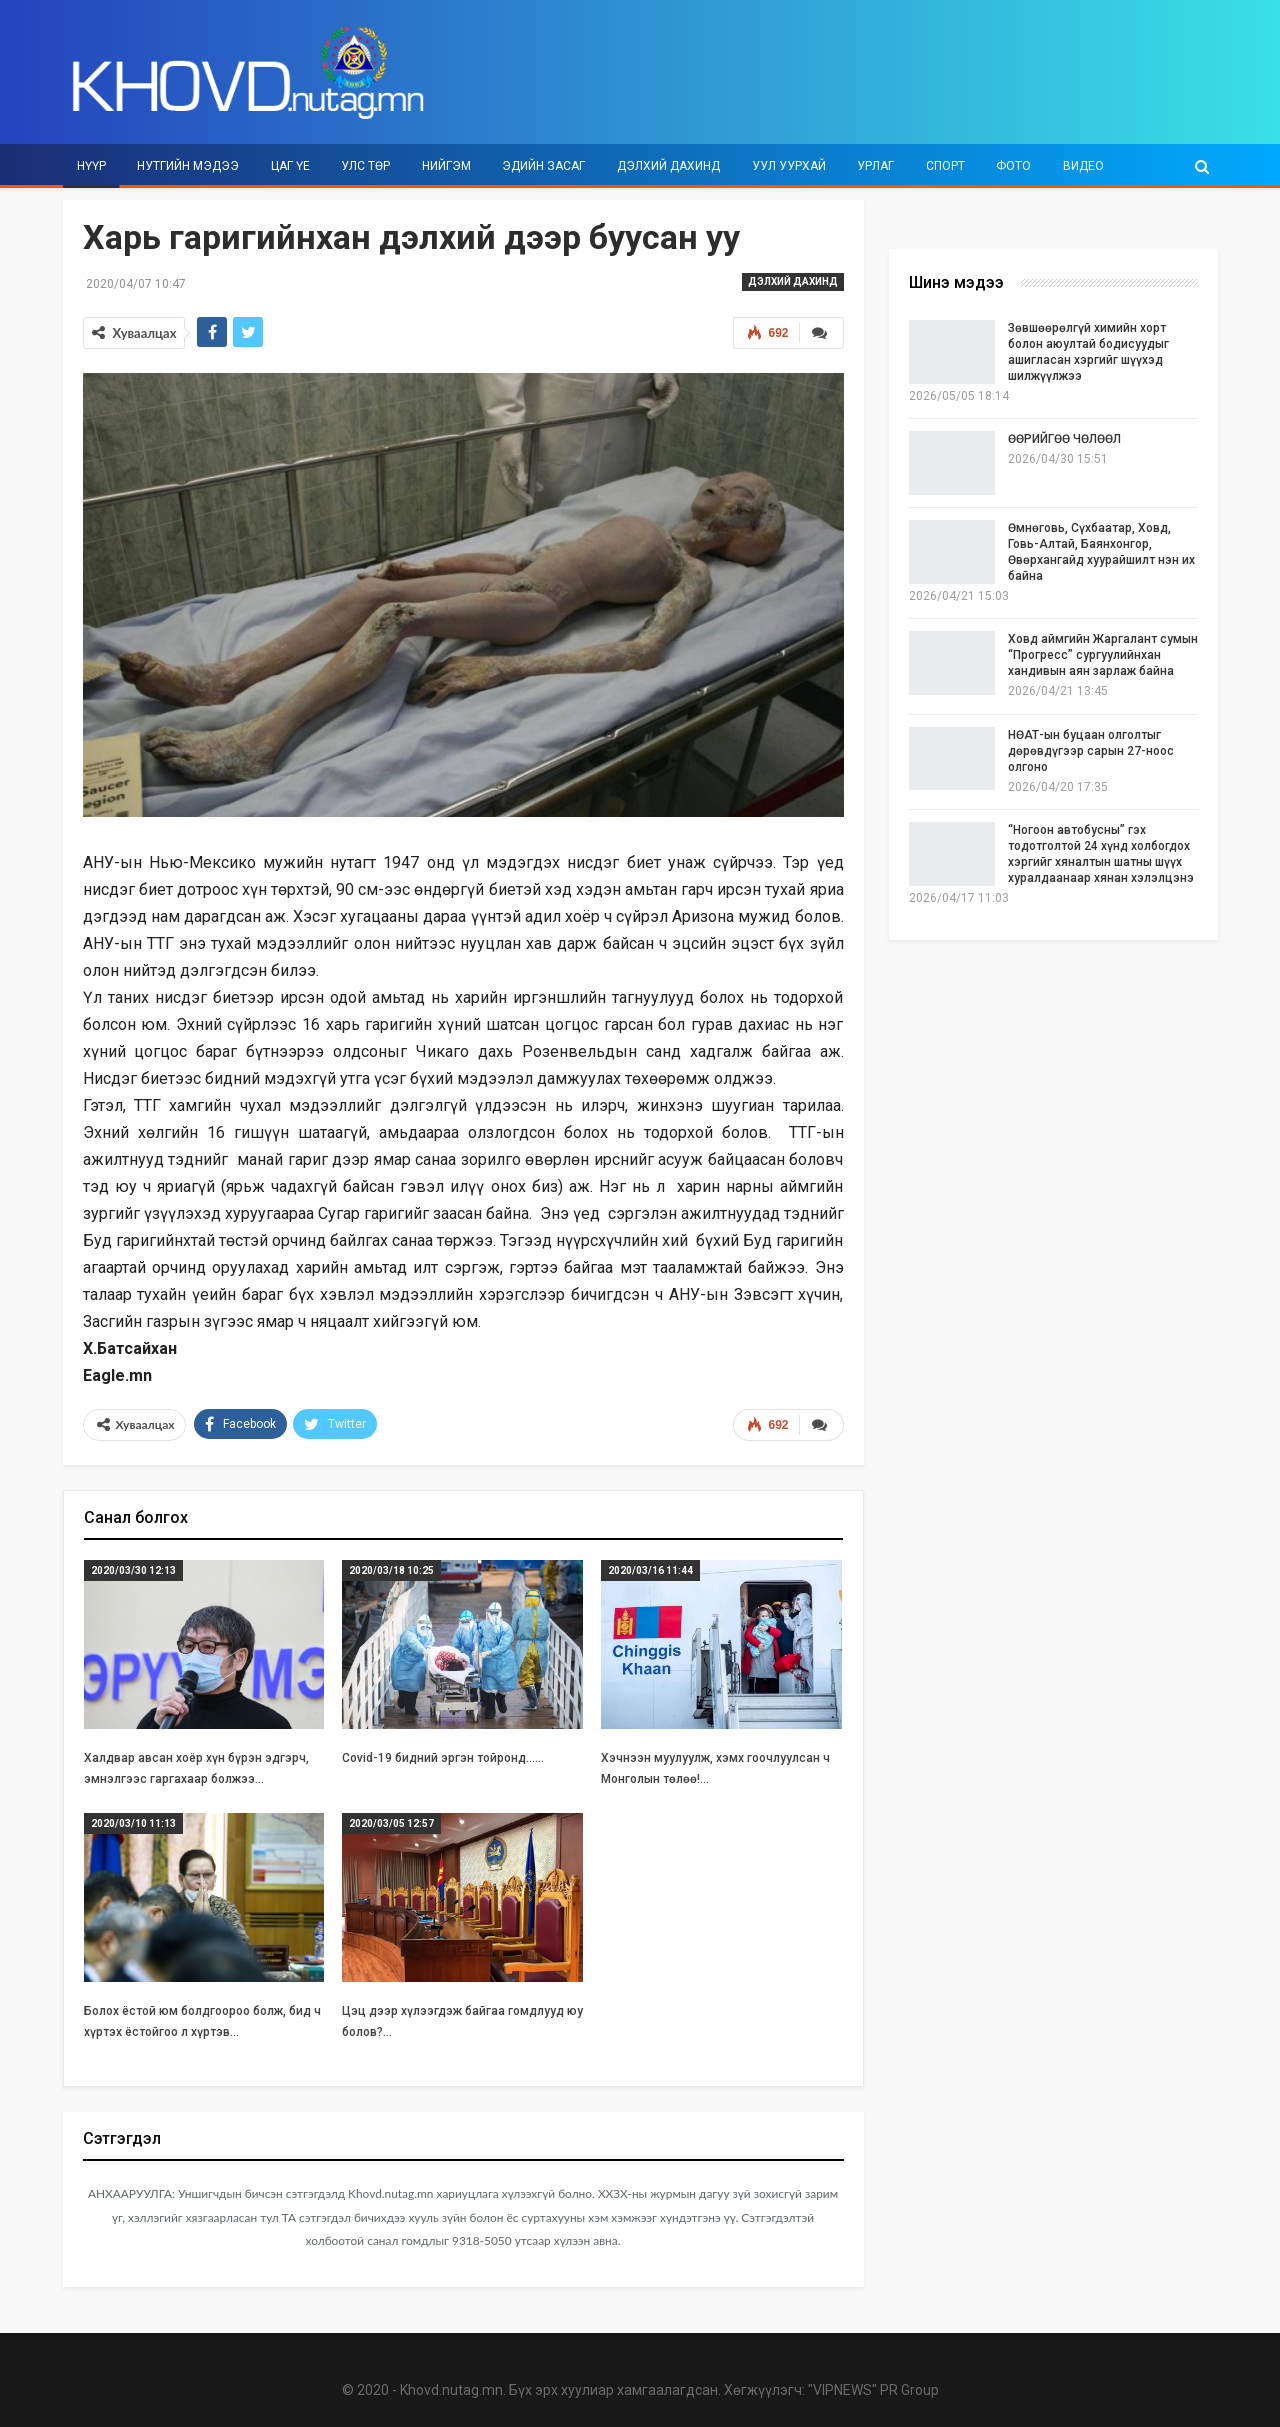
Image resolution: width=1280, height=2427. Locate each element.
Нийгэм (446, 166)
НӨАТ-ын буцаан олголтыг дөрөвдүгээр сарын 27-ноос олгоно (1091, 751)
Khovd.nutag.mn (451, 2387)
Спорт (945, 166)
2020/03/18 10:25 (391, 1568)
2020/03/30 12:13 (133, 1568)
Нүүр (91, 166)
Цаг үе (290, 166)
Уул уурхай (789, 166)
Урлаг (875, 166)
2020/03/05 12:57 (391, 1821)
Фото (1013, 166)
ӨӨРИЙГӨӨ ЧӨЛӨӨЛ (1064, 439)
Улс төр (365, 166)
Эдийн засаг (543, 166)
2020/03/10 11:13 (133, 1821)
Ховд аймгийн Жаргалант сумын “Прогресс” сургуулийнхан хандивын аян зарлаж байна (1103, 655)
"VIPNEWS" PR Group (873, 2387)
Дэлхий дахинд (668, 166)
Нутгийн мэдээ (188, 166)
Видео (1083, 166)
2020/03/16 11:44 (650, 1568)
